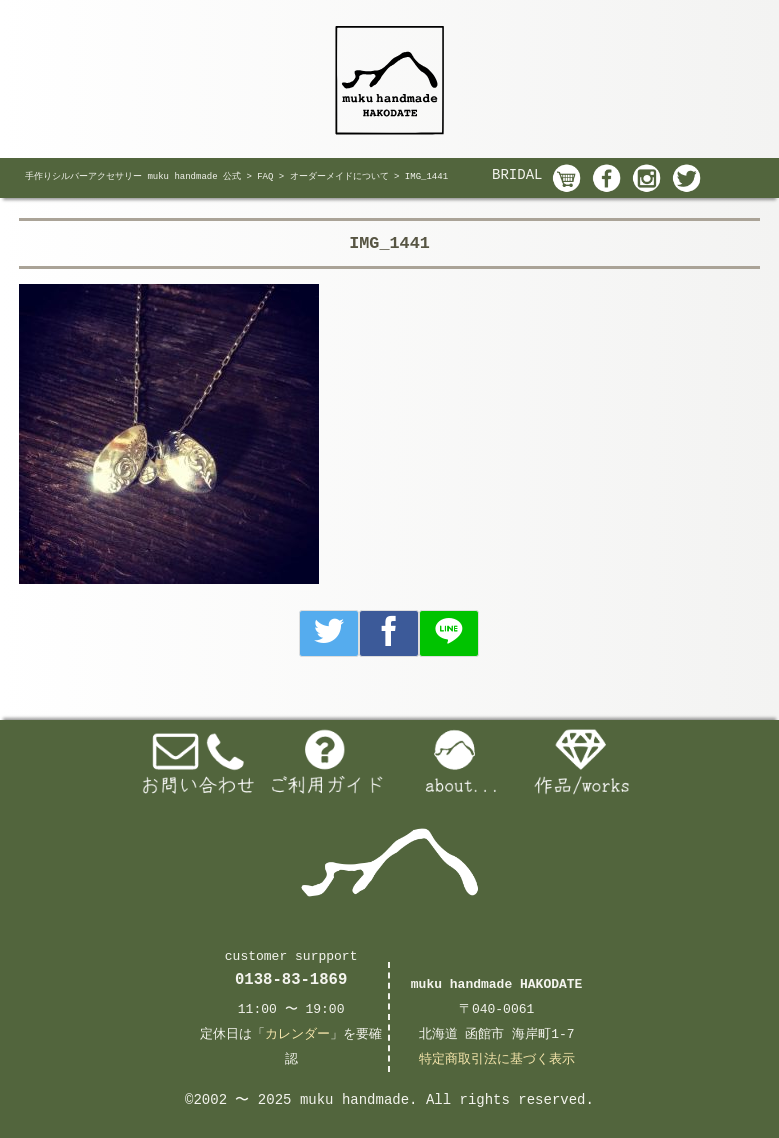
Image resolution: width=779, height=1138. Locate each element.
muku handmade (354, 1100)
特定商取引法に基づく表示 (497, 1059)
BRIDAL (517, 175)
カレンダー (297, 1034)
